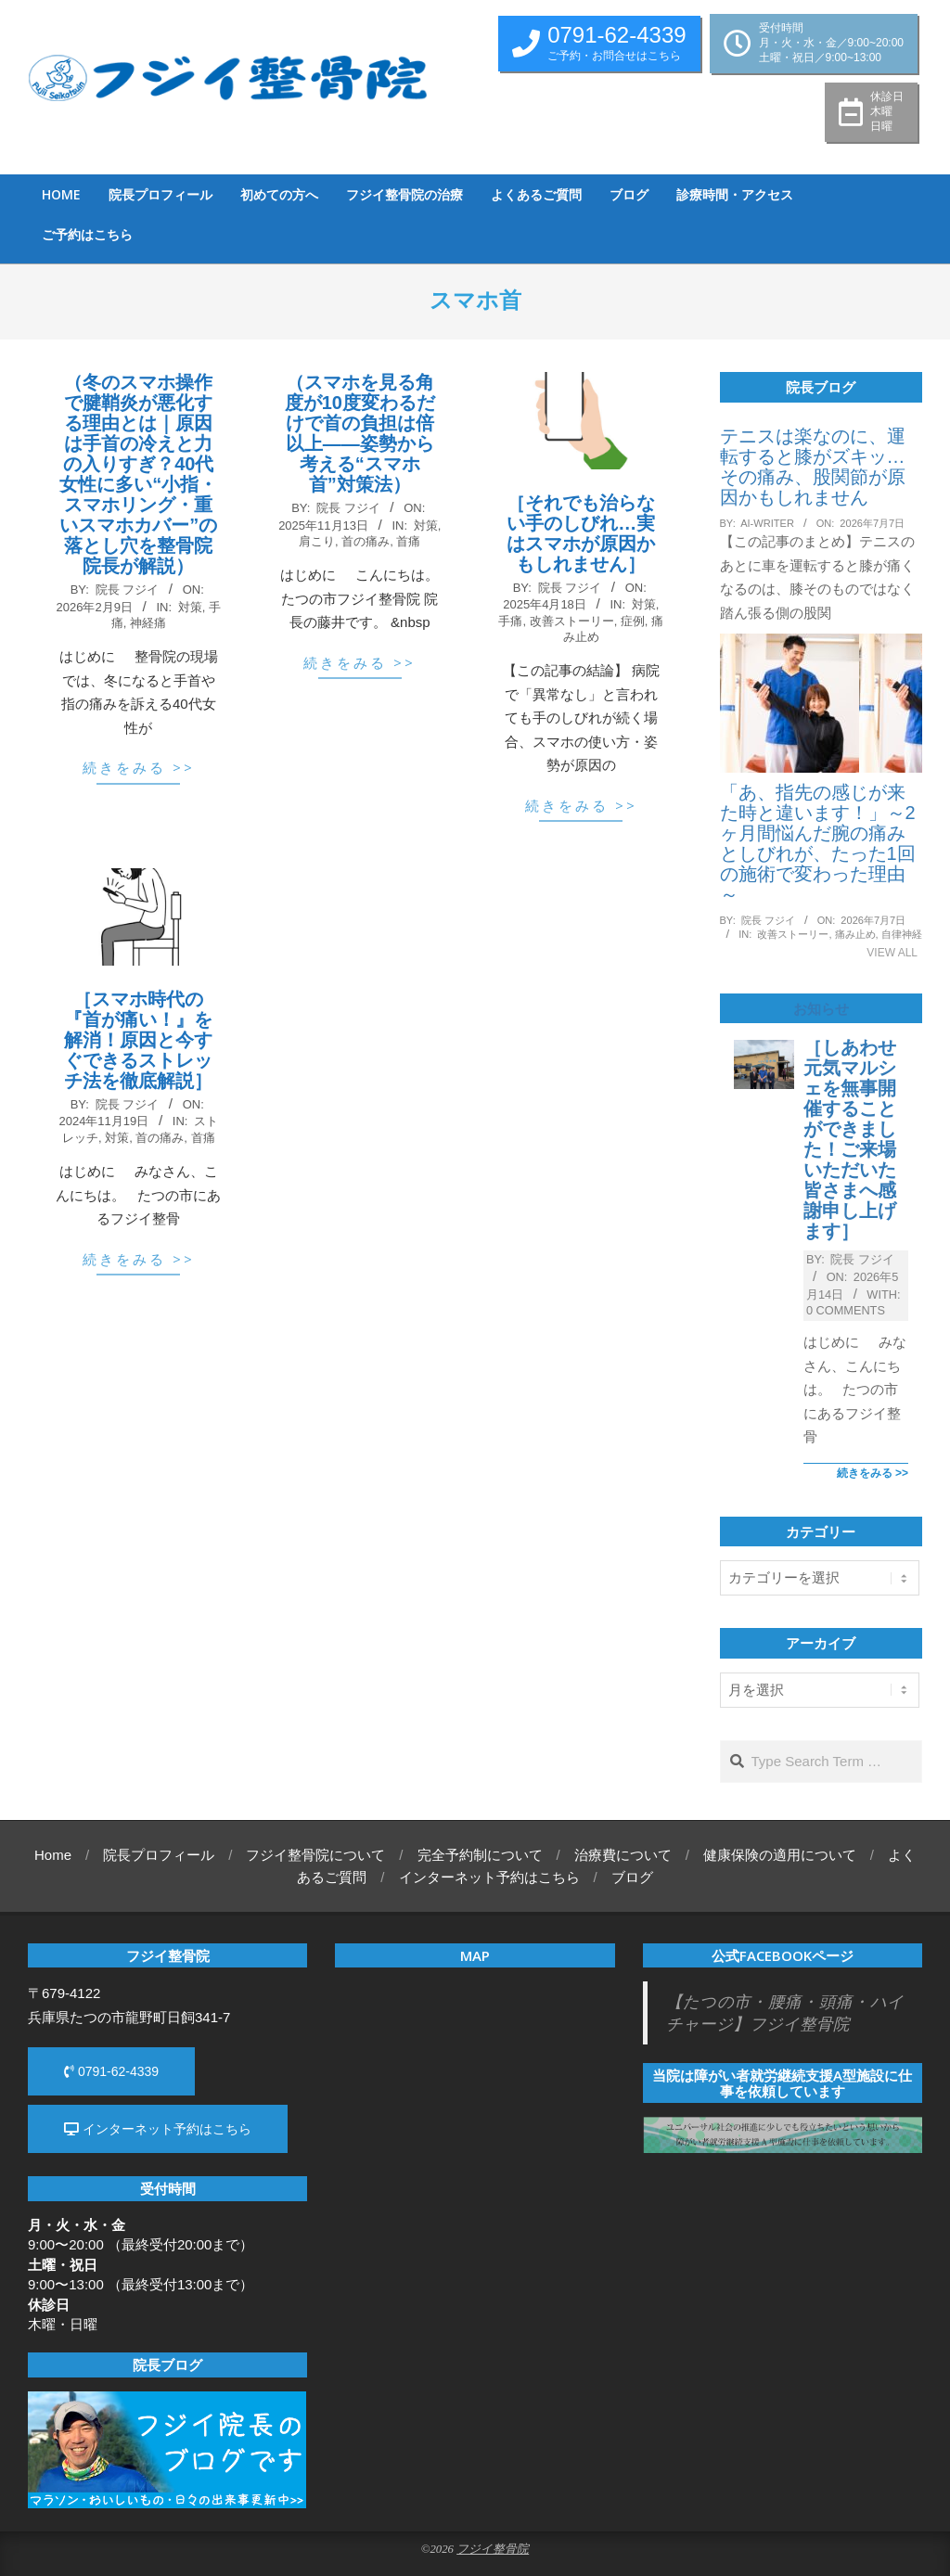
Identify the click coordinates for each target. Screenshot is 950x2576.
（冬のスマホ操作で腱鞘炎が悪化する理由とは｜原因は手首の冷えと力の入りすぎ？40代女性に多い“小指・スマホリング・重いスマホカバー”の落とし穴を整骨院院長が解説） (138, 474)
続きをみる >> (139, 767)
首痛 (408, 541)
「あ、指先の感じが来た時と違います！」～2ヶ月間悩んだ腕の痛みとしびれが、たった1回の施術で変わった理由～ (818, 843)
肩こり (317, 541)
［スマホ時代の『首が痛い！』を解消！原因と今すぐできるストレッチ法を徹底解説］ (138, 1040)
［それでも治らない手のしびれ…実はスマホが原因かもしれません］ (581, 533)
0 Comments (845, 1310)
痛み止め (855, 934)
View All (892, 952)
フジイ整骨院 (492, 2549)
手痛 (510, 621)
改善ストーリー (572, 621)
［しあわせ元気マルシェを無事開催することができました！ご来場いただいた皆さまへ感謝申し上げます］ (849, 1139)
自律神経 (901, 934)
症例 (633, 621)
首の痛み (365, 541)
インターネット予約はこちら (157, 2128)
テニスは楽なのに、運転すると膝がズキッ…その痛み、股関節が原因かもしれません (812, 466)
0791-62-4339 (111, 2071)
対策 (190, 607)
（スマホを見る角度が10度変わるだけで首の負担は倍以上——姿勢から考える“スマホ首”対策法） (360, 433)
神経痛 (148, 623)
